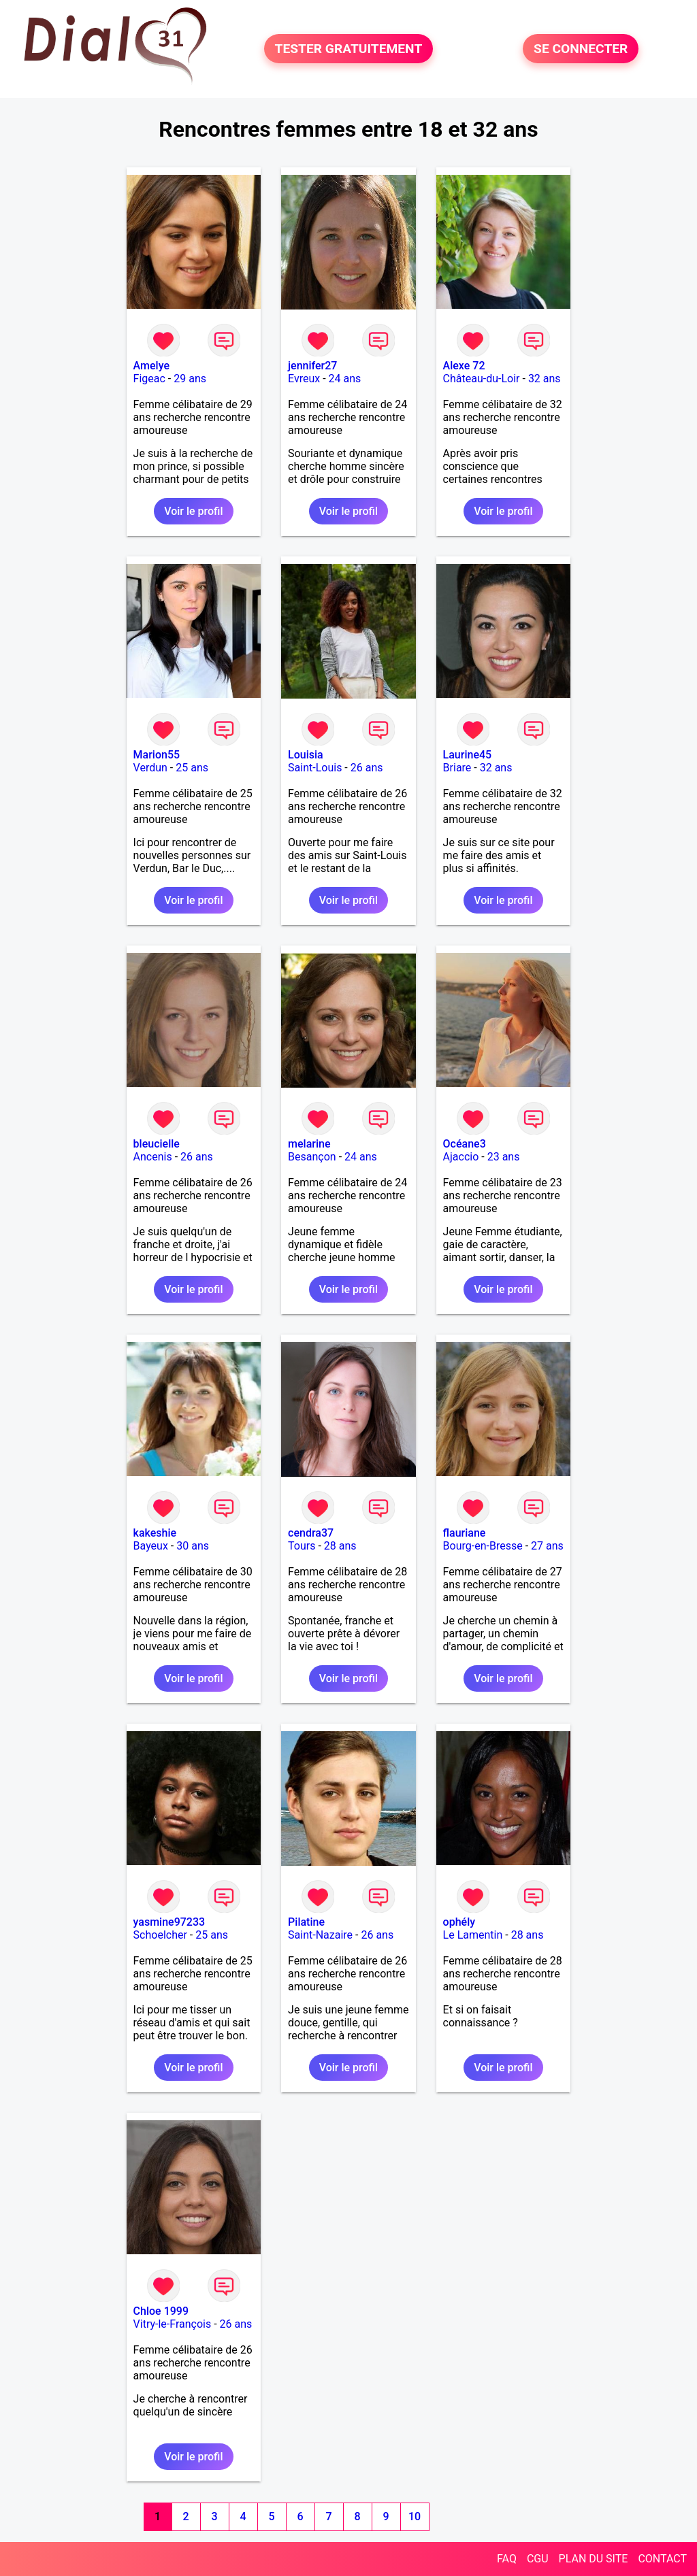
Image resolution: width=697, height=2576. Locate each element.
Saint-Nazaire (320, 1934)
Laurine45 (467, 754)
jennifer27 (312, 365)
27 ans (547, 1545)
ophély (459, 1922)
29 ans (190, 378)
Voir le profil (193, 511)
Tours (301, 1545)
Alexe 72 (464, 365)
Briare (457, 767)
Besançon (312, 1156)
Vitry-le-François (172, 2324)
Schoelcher (160, 1934)
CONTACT (662, 2558)
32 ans (544, 378)
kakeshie (155, 1532)
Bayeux (150, 1545)
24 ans (345, 378)
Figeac (149, 378)
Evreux (304, 378)
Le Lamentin (473, 1934)
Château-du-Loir (481, 378)
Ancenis (152, 1156)
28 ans (340, 1545)
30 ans (192, 1545)
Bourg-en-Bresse (483, 1545)
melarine (309, 1143)
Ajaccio (461, 1156)
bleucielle (156, 1143)
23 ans (503, 1156)
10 (414, 2516)
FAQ (507, 2558)
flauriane (464, 1532)
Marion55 (156, 754)
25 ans (192, 767)
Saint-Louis (315, 767)
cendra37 (311, 1532)
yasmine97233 (169, 1922)
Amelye (151, 365)
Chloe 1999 (161, 2311)
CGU (538, 2558)
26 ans (367, 767)
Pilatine (306, 1922)
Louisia (305, 754)
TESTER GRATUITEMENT (349, 48)
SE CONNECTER (581, 48)
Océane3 (464, 1143)
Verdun (150, 767)
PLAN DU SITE (593, 2558)
